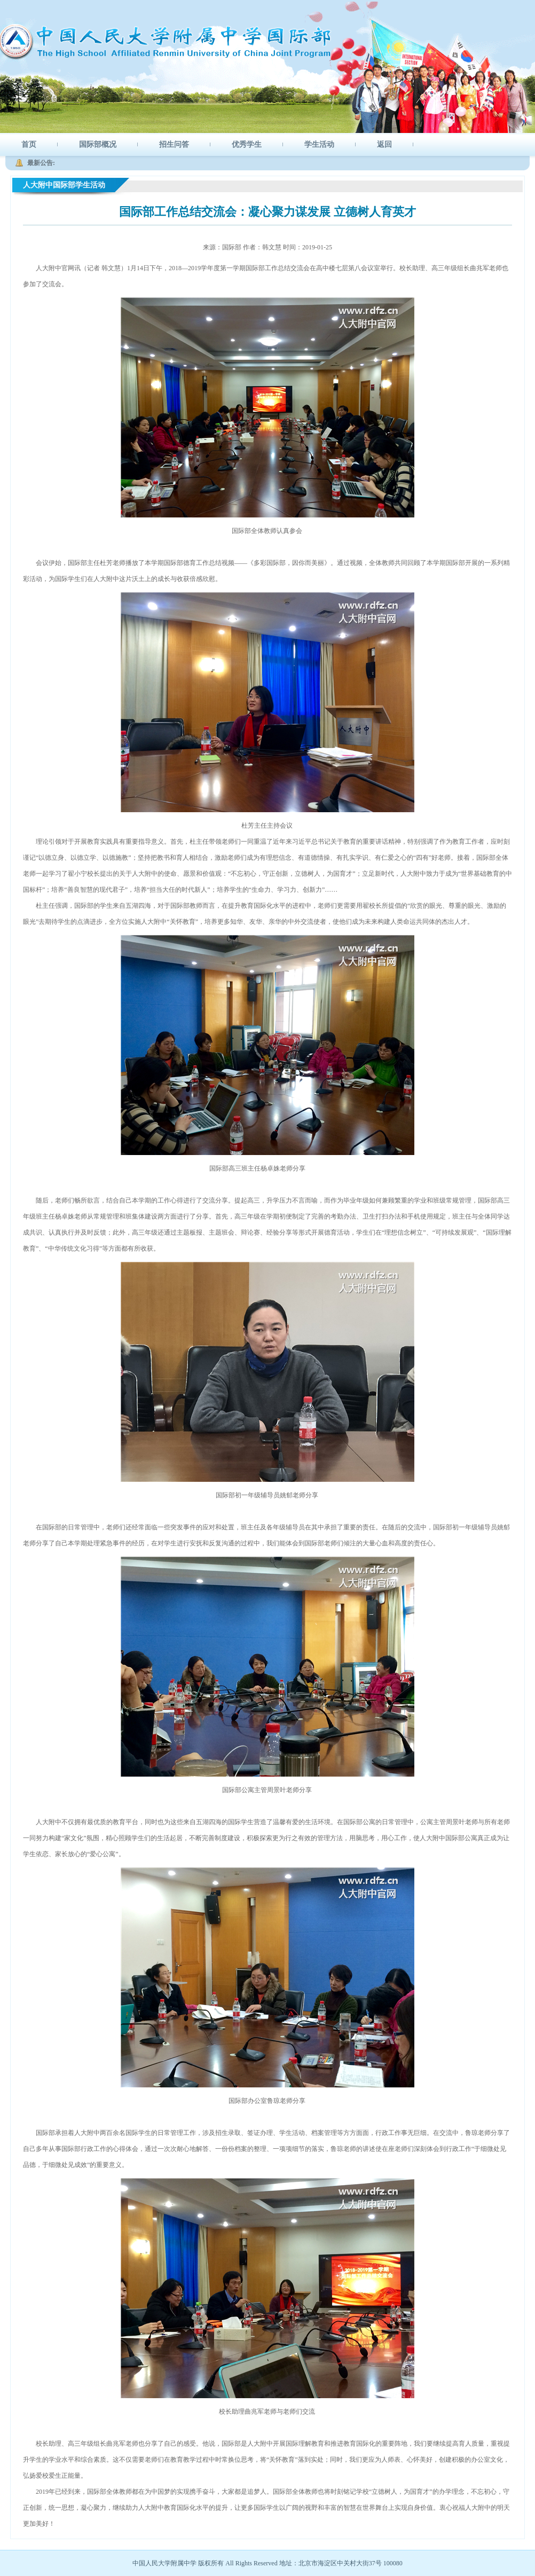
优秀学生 (247, 144)
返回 (384, 144)
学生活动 (319, 144)
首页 (28, 144)
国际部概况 (97, 144)
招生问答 (174, 144)
